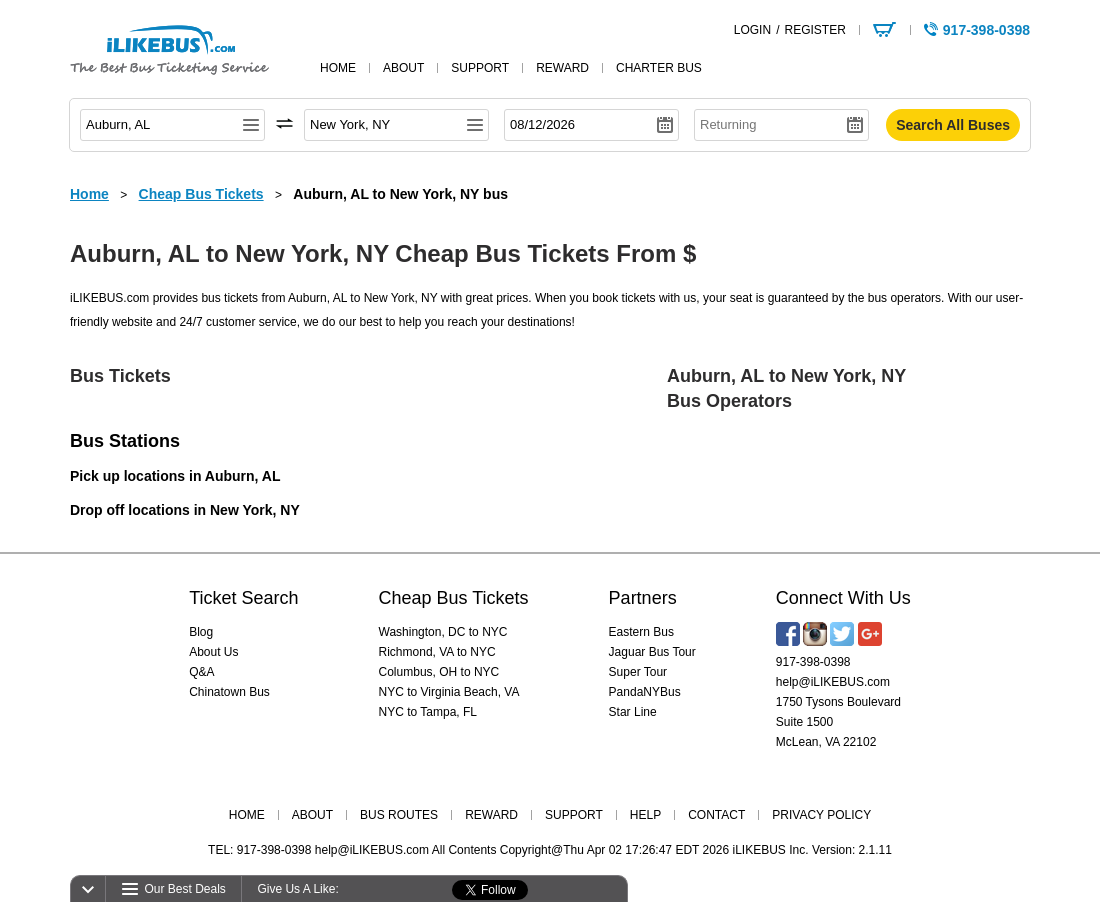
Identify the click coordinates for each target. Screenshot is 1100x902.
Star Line (633, 712)
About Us (213, 652)
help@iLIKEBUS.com (833, 682)
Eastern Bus (641, 632)
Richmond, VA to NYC (437, 652)
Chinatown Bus (229, 692)
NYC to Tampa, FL (428, 712)
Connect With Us (843, 598)
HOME (247, 815)
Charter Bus (659, 68)
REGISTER (814, 30)
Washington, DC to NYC (443, 632)
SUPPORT (574, 815)
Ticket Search (243, 598)
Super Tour (638, 672)
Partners (643, 598)
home (338, 68)
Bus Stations (125, 441)
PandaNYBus (645, 692)
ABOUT (312, 815)
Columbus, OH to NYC (439, 672)
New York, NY (255, 510)
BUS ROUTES (399, 815)
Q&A (201, 672)
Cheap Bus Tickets (454, 598)
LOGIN (752, 30)
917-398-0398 (813, 662)
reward (562, 68)
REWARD (491, 815)
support (480, 68)
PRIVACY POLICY (821, 815)
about (403, 68)
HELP (645, 815)
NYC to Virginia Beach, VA (449, 692)
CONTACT (716, 815)
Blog (201, 632)
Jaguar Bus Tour (652, 652)
